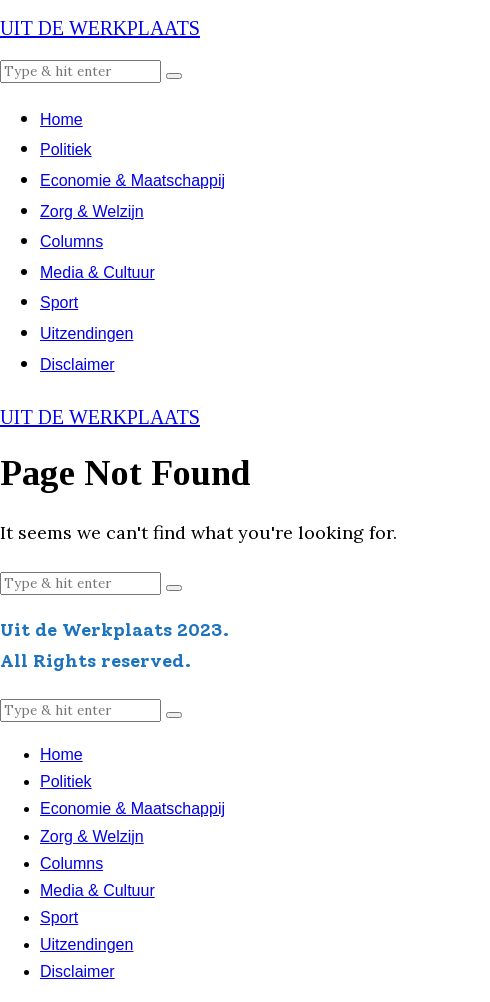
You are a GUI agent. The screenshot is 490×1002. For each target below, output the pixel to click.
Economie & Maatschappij (132, 180)
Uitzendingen (86, 333)
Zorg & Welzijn (92, 211)
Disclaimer (77, 364)
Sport (59, 302)
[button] (174, 76)
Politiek (66, 149)
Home (61, 119)
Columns (71, 241)
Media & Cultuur (97, 272)
